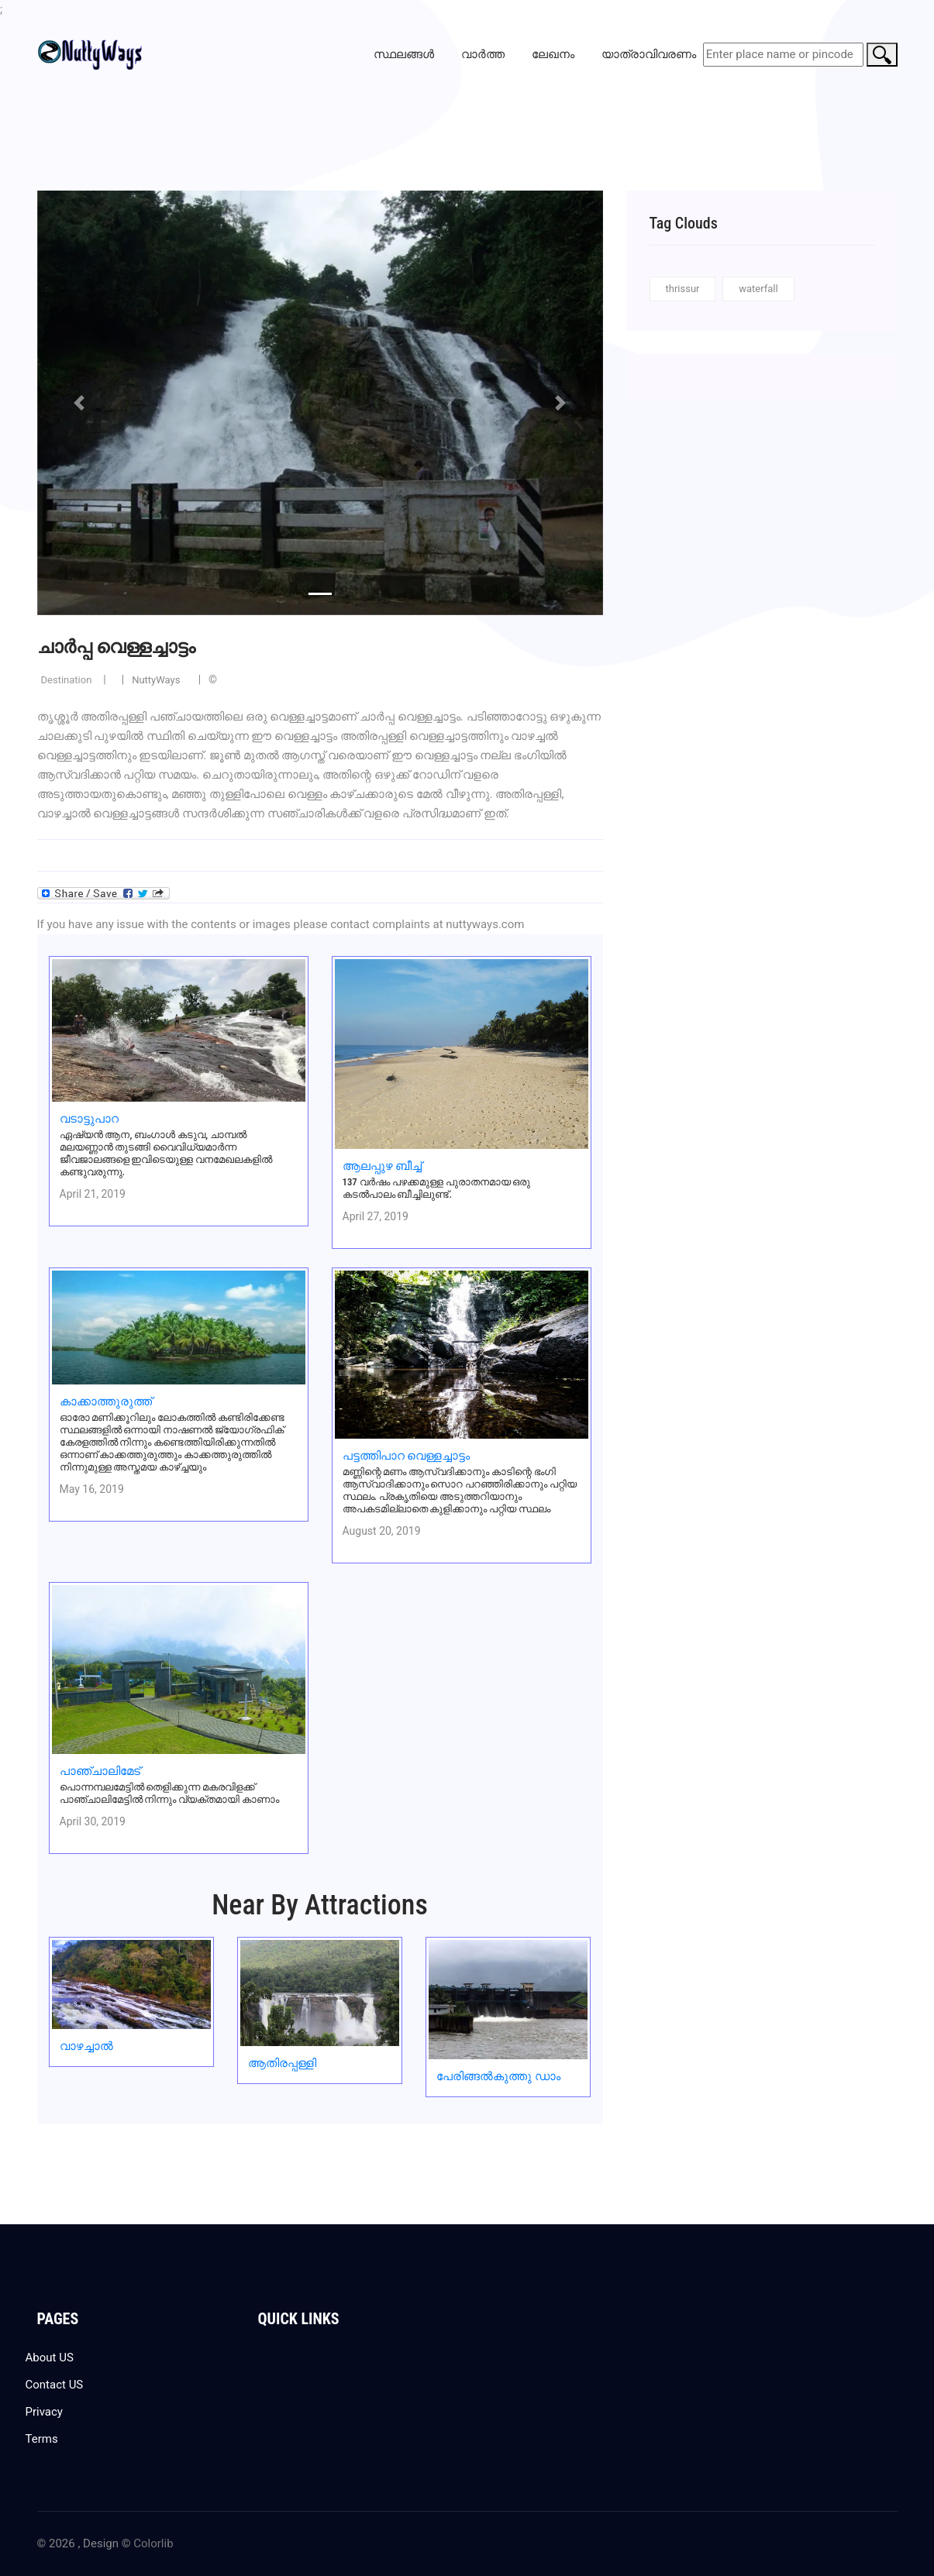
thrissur (683, 288)
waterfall (758, 288)
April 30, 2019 (93, 1821)
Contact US (55, 2385)
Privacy (44, 2412)
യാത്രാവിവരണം (648, 54)
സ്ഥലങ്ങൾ (404, 54)
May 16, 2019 (92, 1489)
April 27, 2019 (375, 1216)
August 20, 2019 (382, 1531)
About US (50, 2357)
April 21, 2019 (93, 1194)
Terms (42, 2439)
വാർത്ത (483, 54)
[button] (79, 403)
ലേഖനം (553, 54)
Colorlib (153, 2543)
